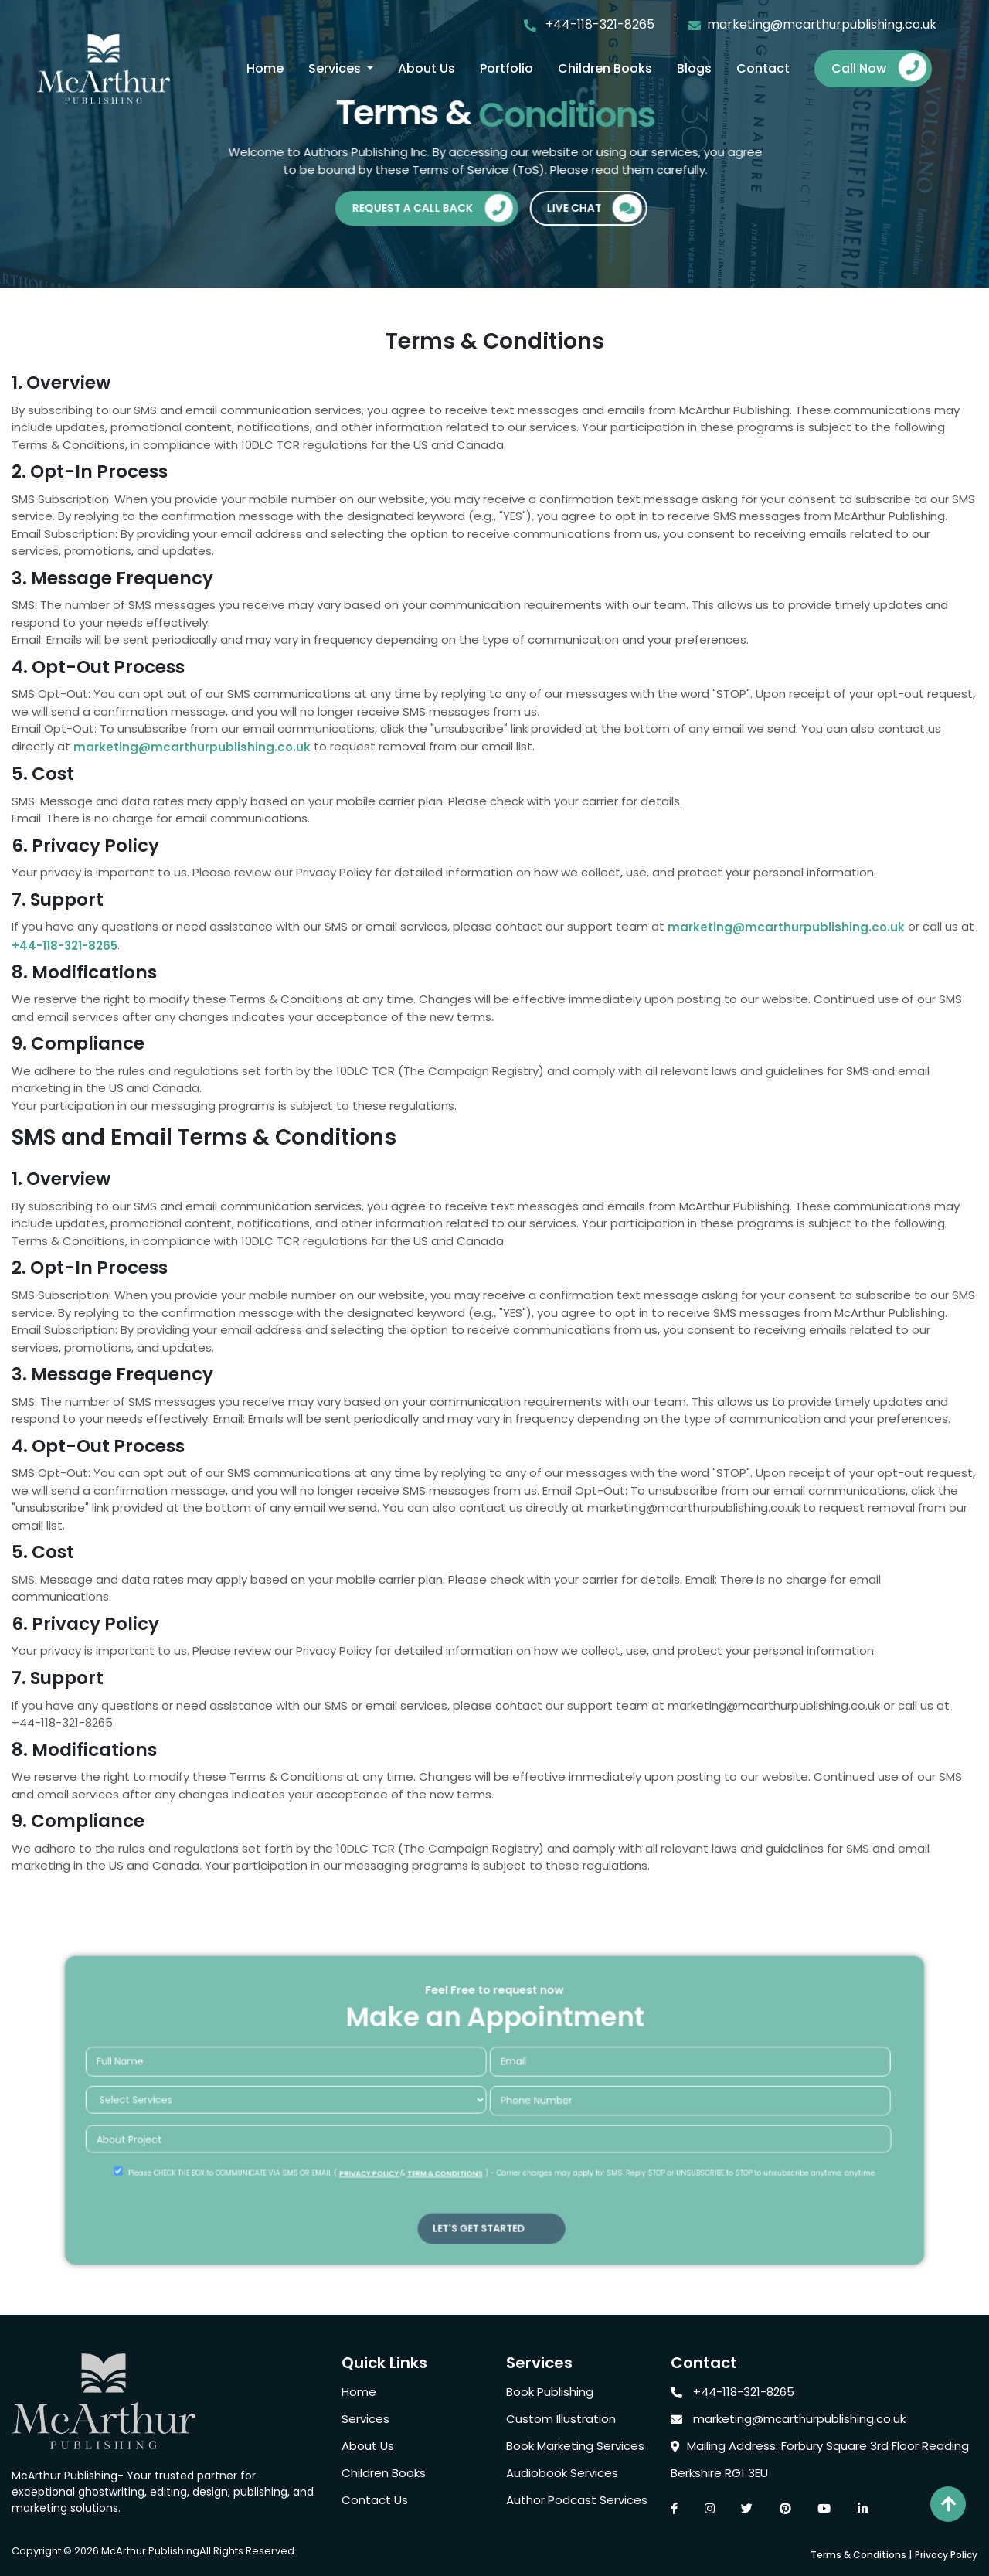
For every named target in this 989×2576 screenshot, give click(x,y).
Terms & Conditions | (861, 2554)
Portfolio (506, 68)
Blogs (694, 68)
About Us (426, 68)
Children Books (605, 68)
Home (265, 68)
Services (336, 68)
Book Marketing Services (575, 2446)
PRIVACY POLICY (390, 2163)
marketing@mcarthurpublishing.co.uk (812, 24)
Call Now (878, 67)
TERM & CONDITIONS (453, 2163)
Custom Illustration (561, 2419)
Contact (763, 68)
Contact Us (375, 2500)
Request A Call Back (438, 211)
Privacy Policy (946, 2554)
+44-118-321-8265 (598, 24)
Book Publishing (549, 2392)
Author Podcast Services (576, 2500)
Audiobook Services (562, 2473)
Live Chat (599, 211)
